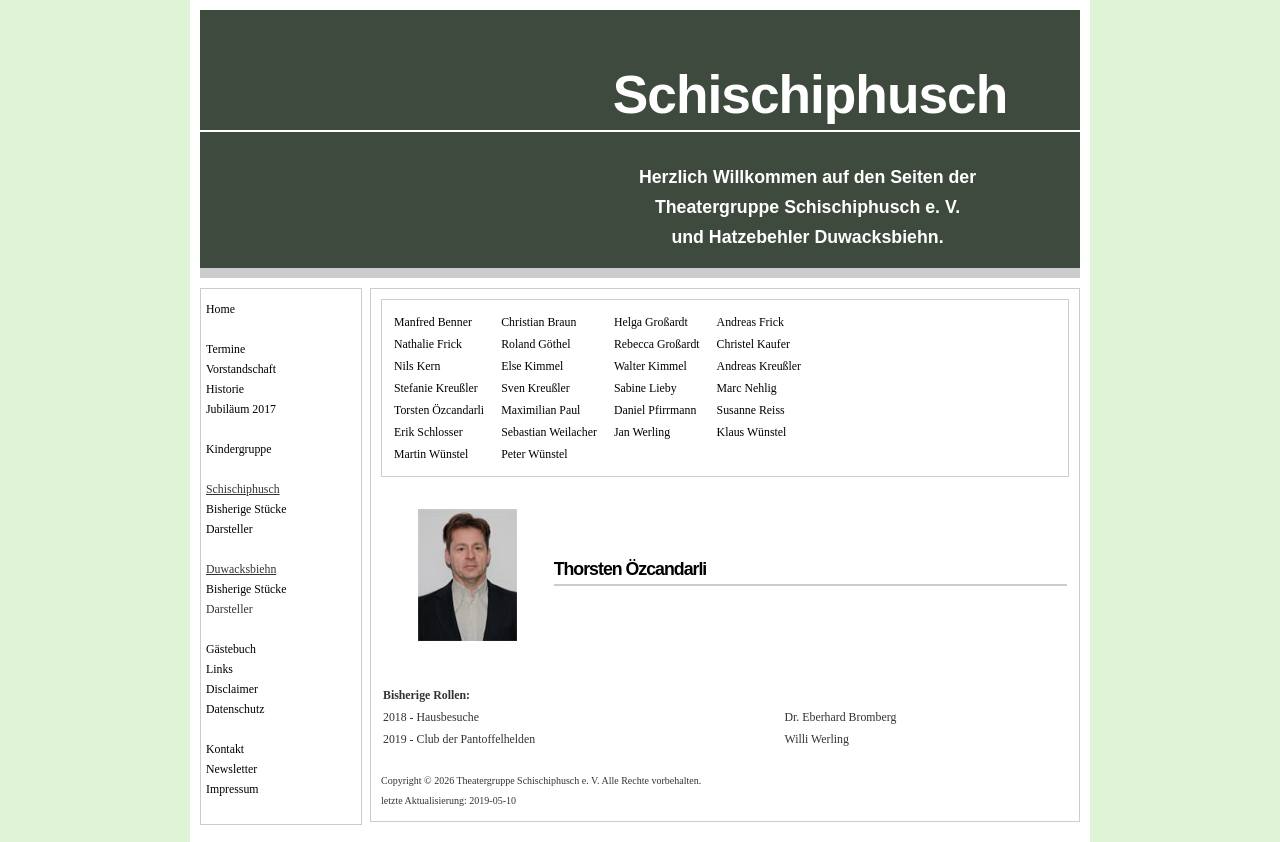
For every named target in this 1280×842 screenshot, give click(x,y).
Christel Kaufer (753, 344)
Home (220, 309)
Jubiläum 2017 (241, 409)
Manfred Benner (433, 322)
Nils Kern (417, 366)
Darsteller (229, 529)
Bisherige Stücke (246, 509)
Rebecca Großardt (657, 344)
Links (219, 669)
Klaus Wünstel (752, 432)
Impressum (232, 789)
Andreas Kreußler (759, 366)
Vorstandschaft (241, 369)
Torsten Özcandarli (439, 410)
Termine (225, 349)
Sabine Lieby (645, 388)
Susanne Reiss (751, 410)
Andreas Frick (750, 322)
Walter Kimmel (650, 366)
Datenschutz (235, 709)
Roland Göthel (535, 344)
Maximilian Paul (540, 410)
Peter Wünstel (534, 454)
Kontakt (225, 749)
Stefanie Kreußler (436, 388)
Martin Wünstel (431, 454)
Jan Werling (642, 432)
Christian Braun (538, 322)
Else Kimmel (532, 366)
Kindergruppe (238, 449)
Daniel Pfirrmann (655, 410)
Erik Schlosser (428, 432)
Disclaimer (232, 689)
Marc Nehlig (747, 388)
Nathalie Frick (428, 344)
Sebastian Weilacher (549, 432)
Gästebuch (231, 649)
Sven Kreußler (535, 388)
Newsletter (231, 769)
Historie (225, 389)
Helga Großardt (651, 322)
